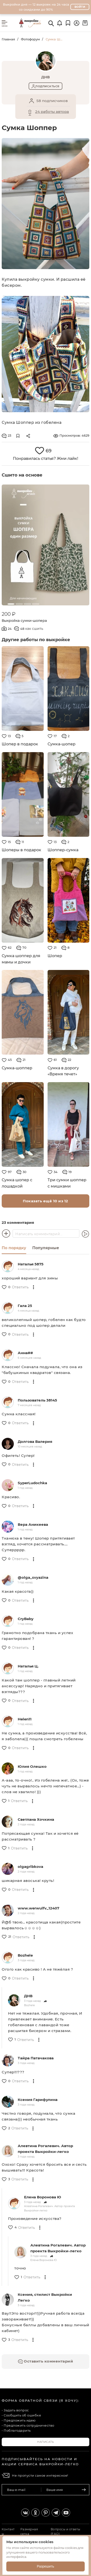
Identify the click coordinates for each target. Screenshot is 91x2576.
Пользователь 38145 (37, 1400)
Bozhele (25, 1955)
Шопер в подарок (20, 744)
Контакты (8, 2531)
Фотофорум (30, 39)
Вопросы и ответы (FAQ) (65, 2531)
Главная (8, 39)
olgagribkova (30, 1866)
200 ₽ (9, 614)
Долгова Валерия (35, 1441)
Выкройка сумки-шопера (24, 620)
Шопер (55, 956)
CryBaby (25, 1618)
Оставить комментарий (45, 2361)
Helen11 (25, 1719)
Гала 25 (25, 1305)
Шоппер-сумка (63, 850)
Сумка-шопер (61, 744)
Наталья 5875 (30, 1264)
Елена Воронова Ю (42, 2197)
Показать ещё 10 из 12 (45, 1201)
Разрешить (45, 2566)
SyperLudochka (32, 1483)
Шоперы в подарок (21, 850)
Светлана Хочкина (36, 1819)
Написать (45, 2442)
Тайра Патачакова (36, 2058)
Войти (79, 6)
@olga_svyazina (33, 1577)
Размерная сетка (29, 2531)
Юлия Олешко (32, 1766)
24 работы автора (52, 111)
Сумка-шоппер (17, 1068)
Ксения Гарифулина (38, 2099)
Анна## (25, 1352)
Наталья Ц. (28, 1666)
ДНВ (28, 1996)
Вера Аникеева (33, 1524)
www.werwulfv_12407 (38, 1908)
